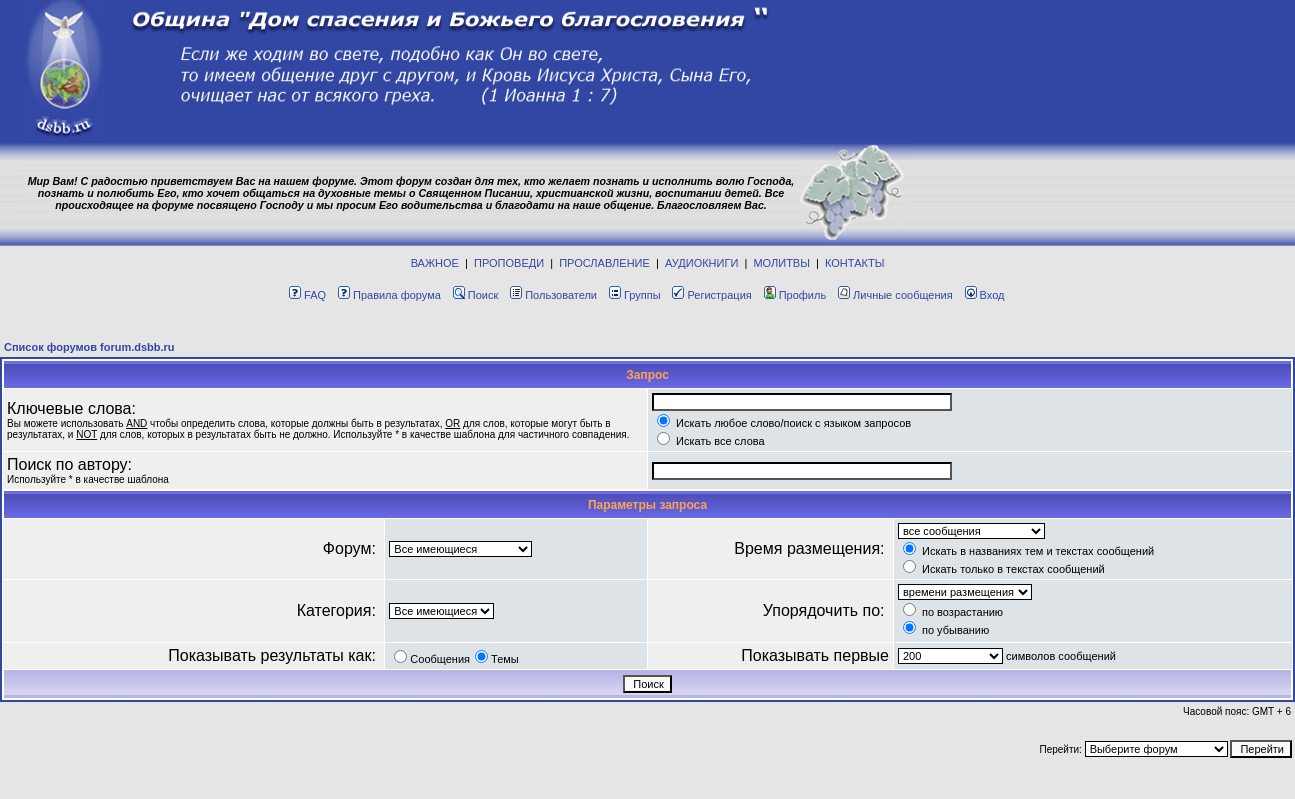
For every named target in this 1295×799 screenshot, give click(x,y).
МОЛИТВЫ (781, 263)
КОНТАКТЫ (854, 263)
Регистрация (711, 295)
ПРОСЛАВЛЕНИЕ (604, 263)
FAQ (307, 295)
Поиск (475, 295)
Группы (635, 295)
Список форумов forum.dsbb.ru (89, 347)
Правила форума (389, 295)
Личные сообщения (895, 295)
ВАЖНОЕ (435, 263)
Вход (985, 295)
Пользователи (553, 295)
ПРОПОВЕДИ (509, 263)
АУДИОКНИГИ (701, 263)
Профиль (795, 295)
